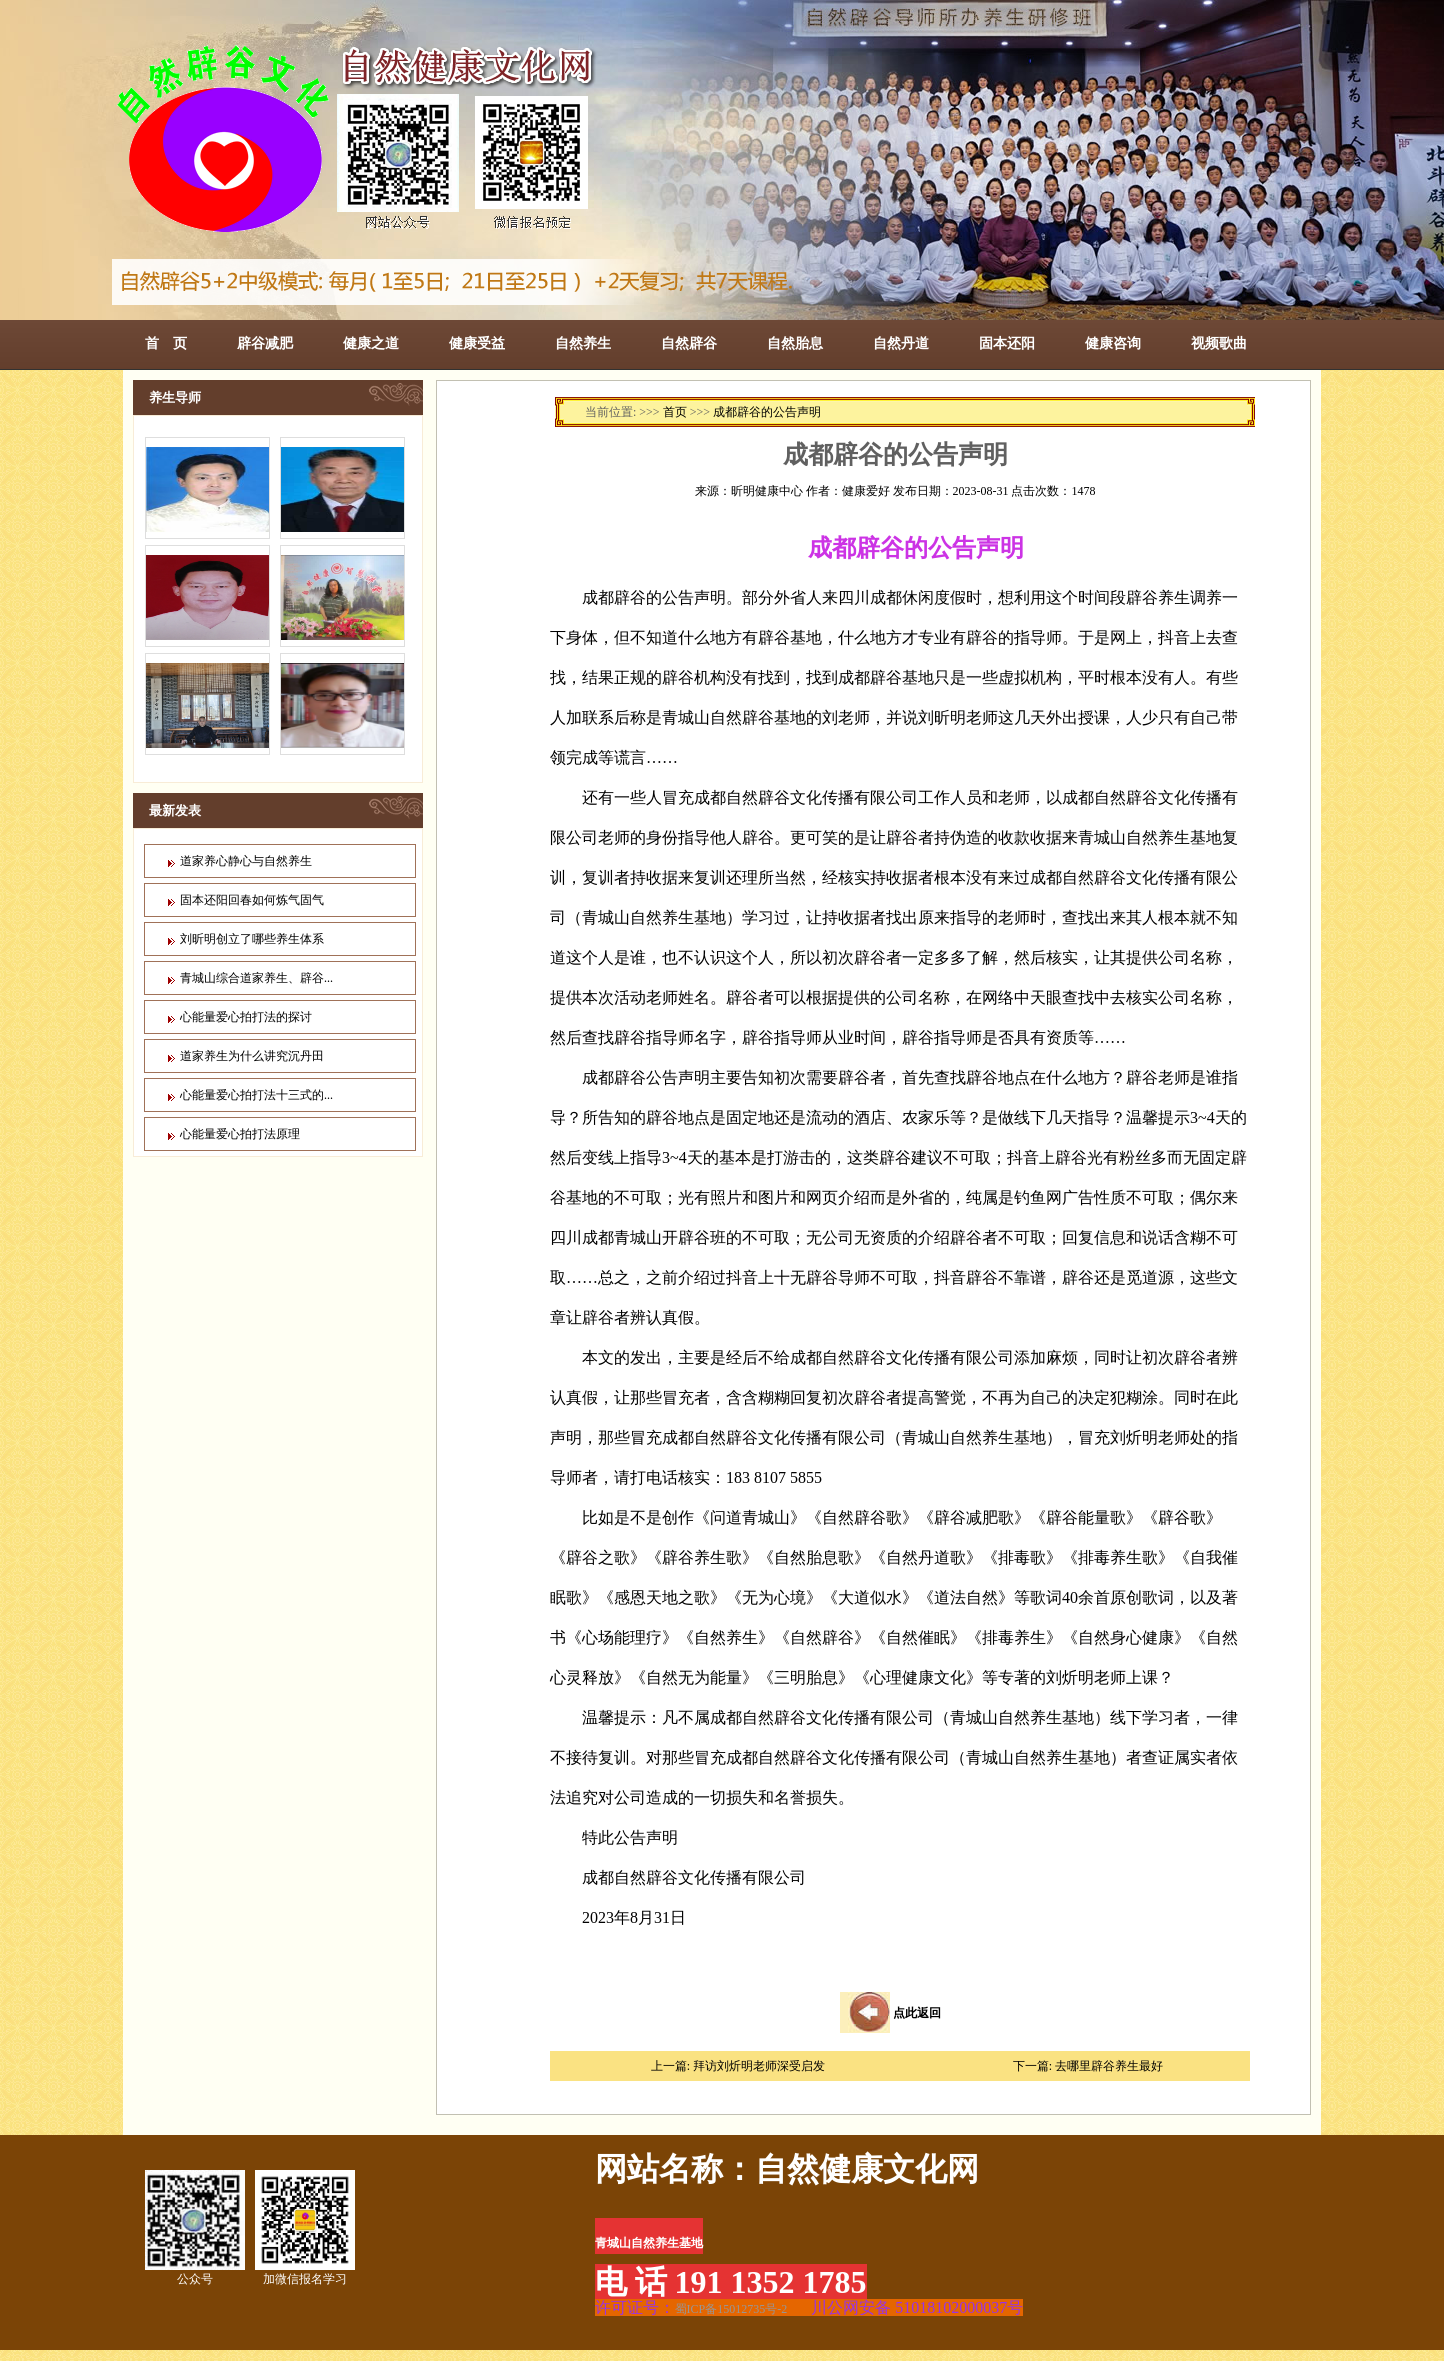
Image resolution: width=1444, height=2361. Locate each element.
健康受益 (477, 343)
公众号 (195, 2228)
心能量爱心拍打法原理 (240, 1134)
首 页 (166, 343)
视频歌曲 (1219, 343)
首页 (675, 412)
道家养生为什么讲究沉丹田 (252, 1056)
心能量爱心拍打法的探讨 (246, 1017)
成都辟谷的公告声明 (767, 412)
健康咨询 (1113, 343)
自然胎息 (795, 343)
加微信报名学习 (305, 2228)
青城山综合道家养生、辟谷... (256, 978)
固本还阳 (1007, 343)
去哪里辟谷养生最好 (1109, 2066)
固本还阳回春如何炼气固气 (252, 900)
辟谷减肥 (265, 343)
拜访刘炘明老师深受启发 (759, 2066)
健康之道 (371, 343)
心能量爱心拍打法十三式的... (256, 1095)
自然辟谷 (689, 343)
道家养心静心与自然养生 (246, 861)
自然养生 (583, 343)
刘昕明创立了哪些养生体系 (252, 939)
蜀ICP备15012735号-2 (731, 2309)
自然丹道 (901, 343)
